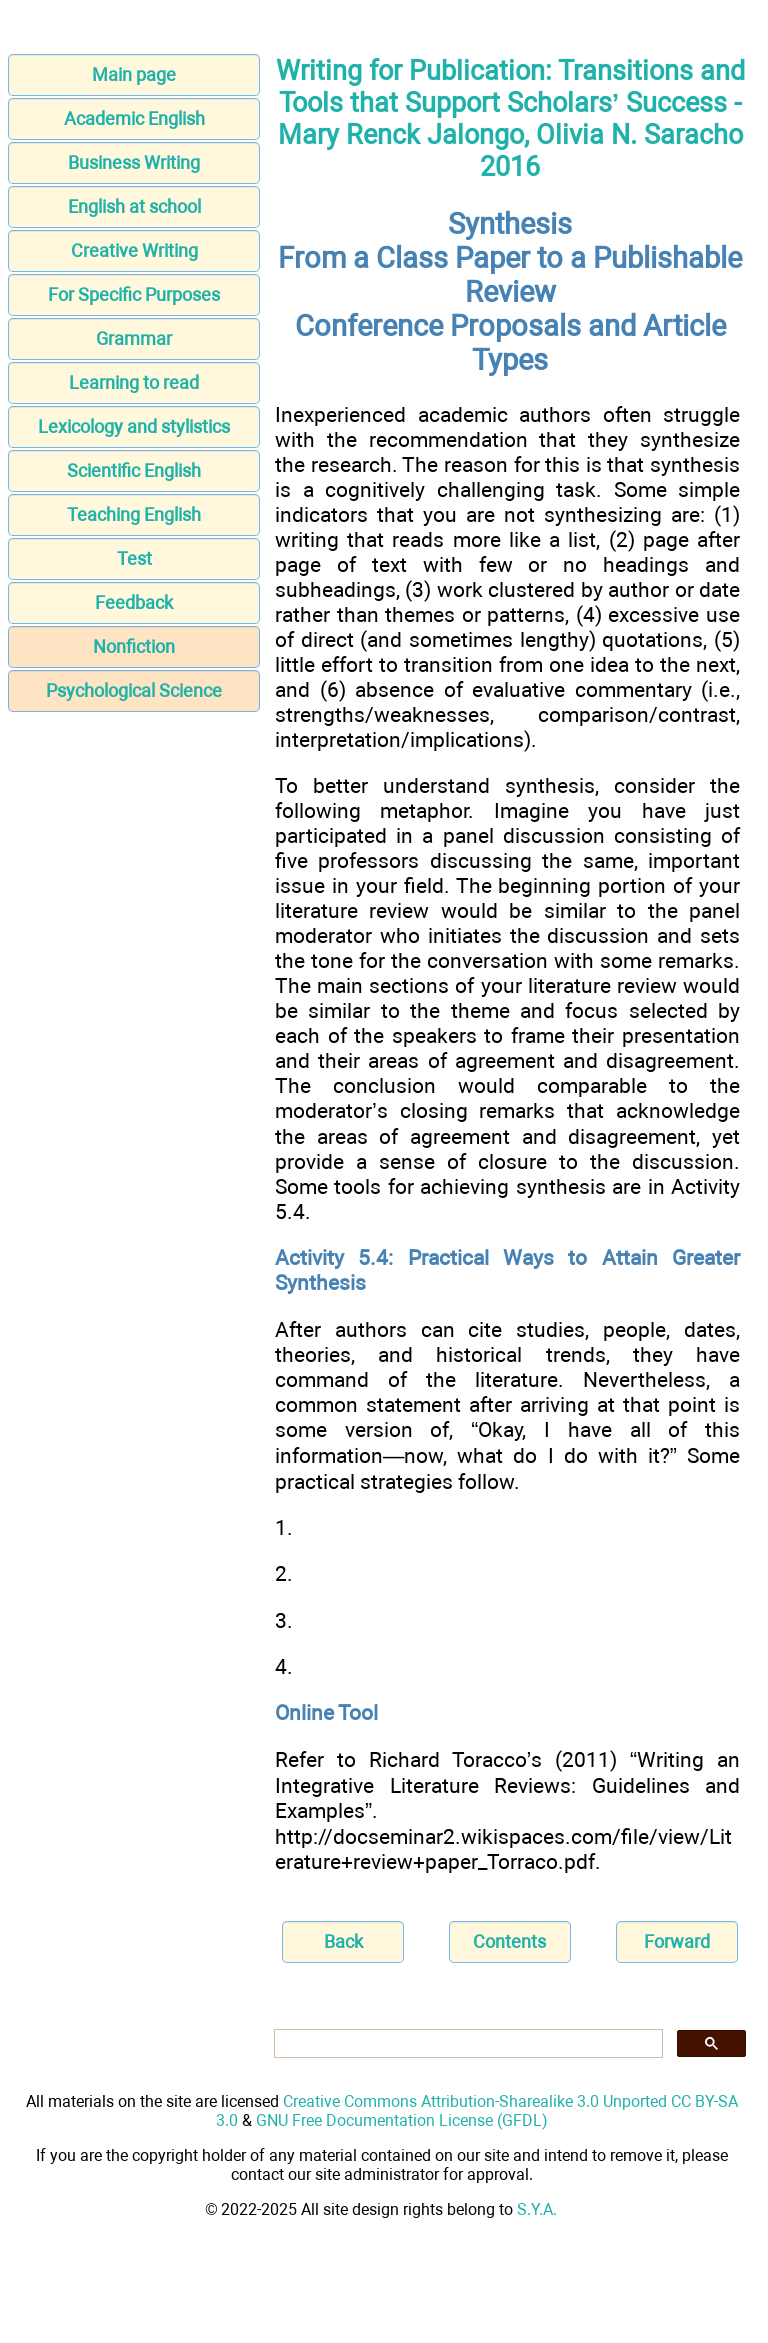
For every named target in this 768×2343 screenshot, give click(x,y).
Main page (134, 74)
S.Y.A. (537, 2209)
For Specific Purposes (134, 294)
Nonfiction (134, 646)
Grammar (134, 338)
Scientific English (134, 470)
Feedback (134, 602)
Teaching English (134, 514)
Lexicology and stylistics (134, 426)
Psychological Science (134, 690)
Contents (509, 1941)
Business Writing (134, 162)
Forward (677, 1941)
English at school (134, 206)
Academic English (134, 118)
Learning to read (134, 382)
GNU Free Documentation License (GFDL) (402, 2120)
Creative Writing (134, 250)
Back (343, 1941)
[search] (466, 2044)
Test (134, 558)
